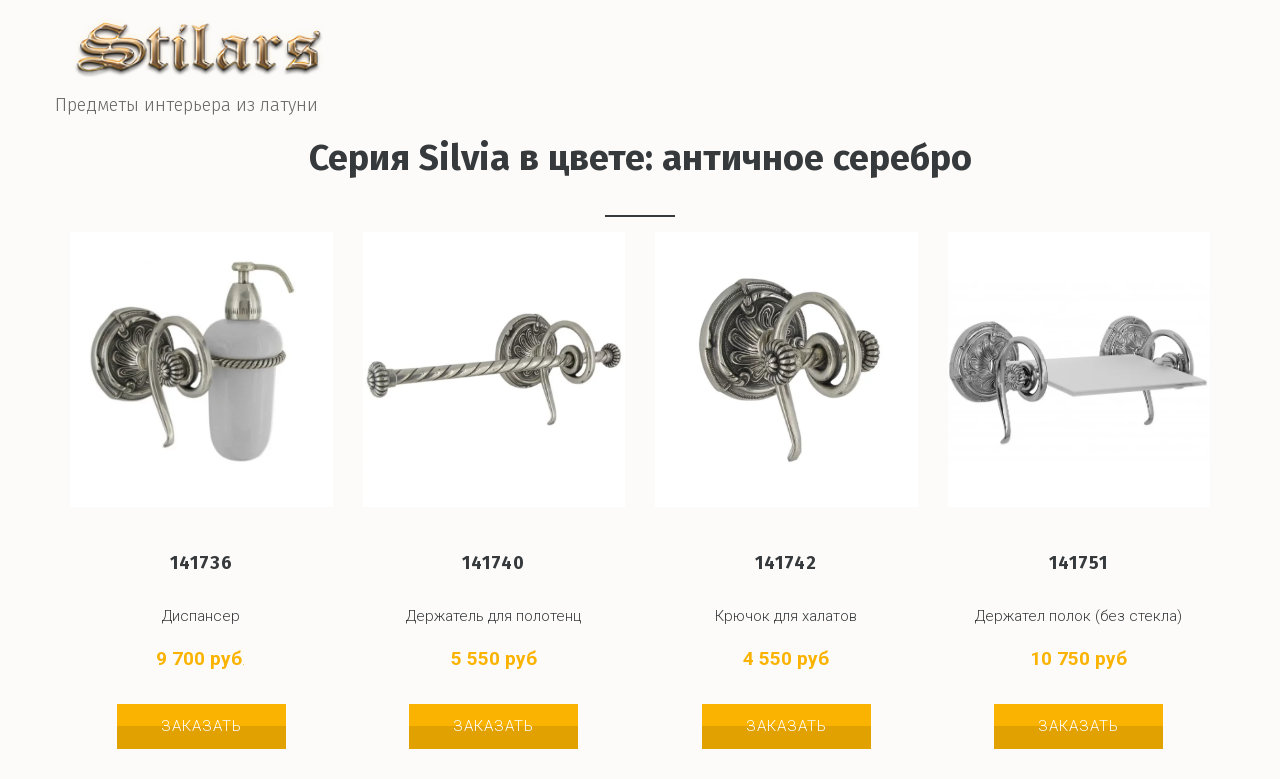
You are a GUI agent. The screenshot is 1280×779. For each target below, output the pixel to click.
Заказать (201, 726)
